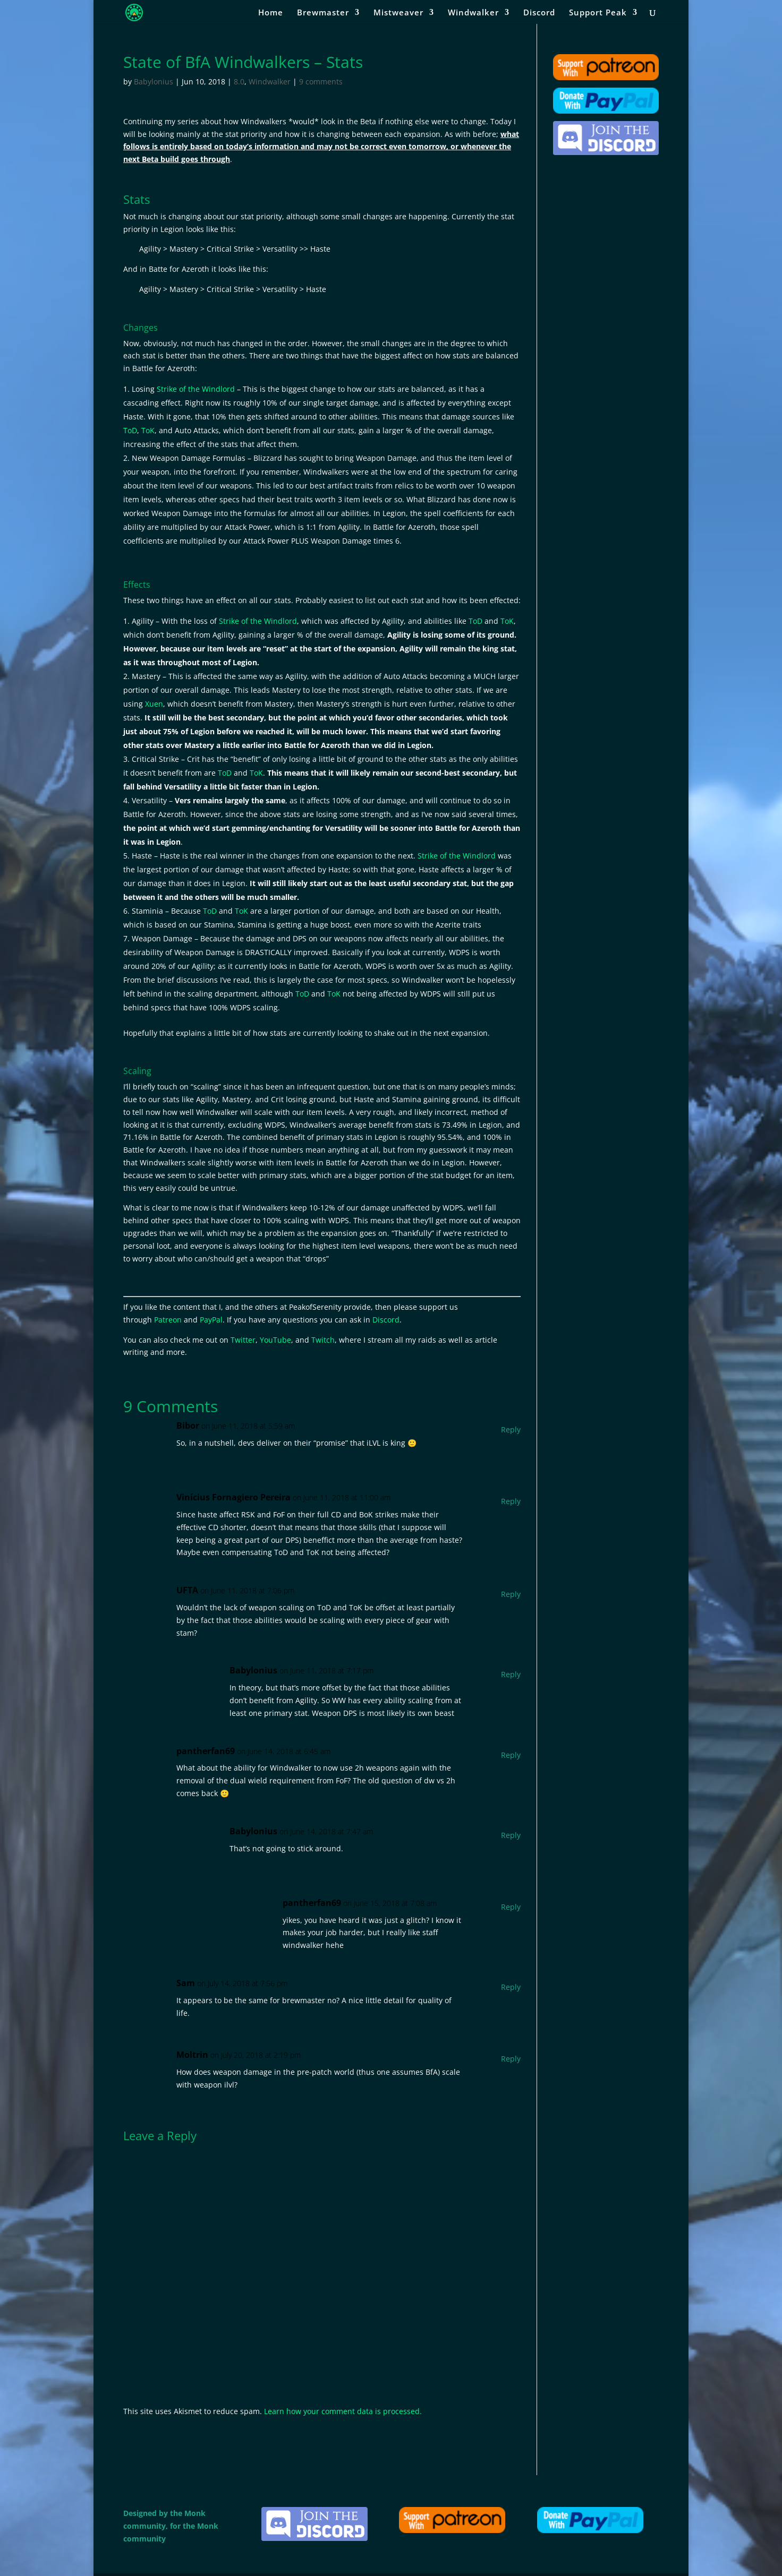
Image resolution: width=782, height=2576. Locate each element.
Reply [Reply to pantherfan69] (511, 1755)
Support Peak (598, 13)
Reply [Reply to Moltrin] (511, 2059)
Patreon (168, 1320)
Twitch (323, 1340)
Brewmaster (323, 13)
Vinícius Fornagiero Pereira (233, 1497)
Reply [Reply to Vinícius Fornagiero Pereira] (511, 1501)
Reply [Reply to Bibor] (511, 1429)
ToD (130, 430)
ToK (148, 430)
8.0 (239, 81)
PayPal (211, 1320)
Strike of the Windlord (196, 389)
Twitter (243, 1340)
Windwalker (473, 13)
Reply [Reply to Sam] (511, 1987)
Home (270, 13)
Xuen (154, 704)
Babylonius (153, 81)
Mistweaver (398, 13)
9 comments (321, 81)
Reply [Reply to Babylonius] (511, 1674)
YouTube (275, 1340)
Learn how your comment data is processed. (343, 2411)
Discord (539, 13)
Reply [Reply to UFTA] (511, 1594)
